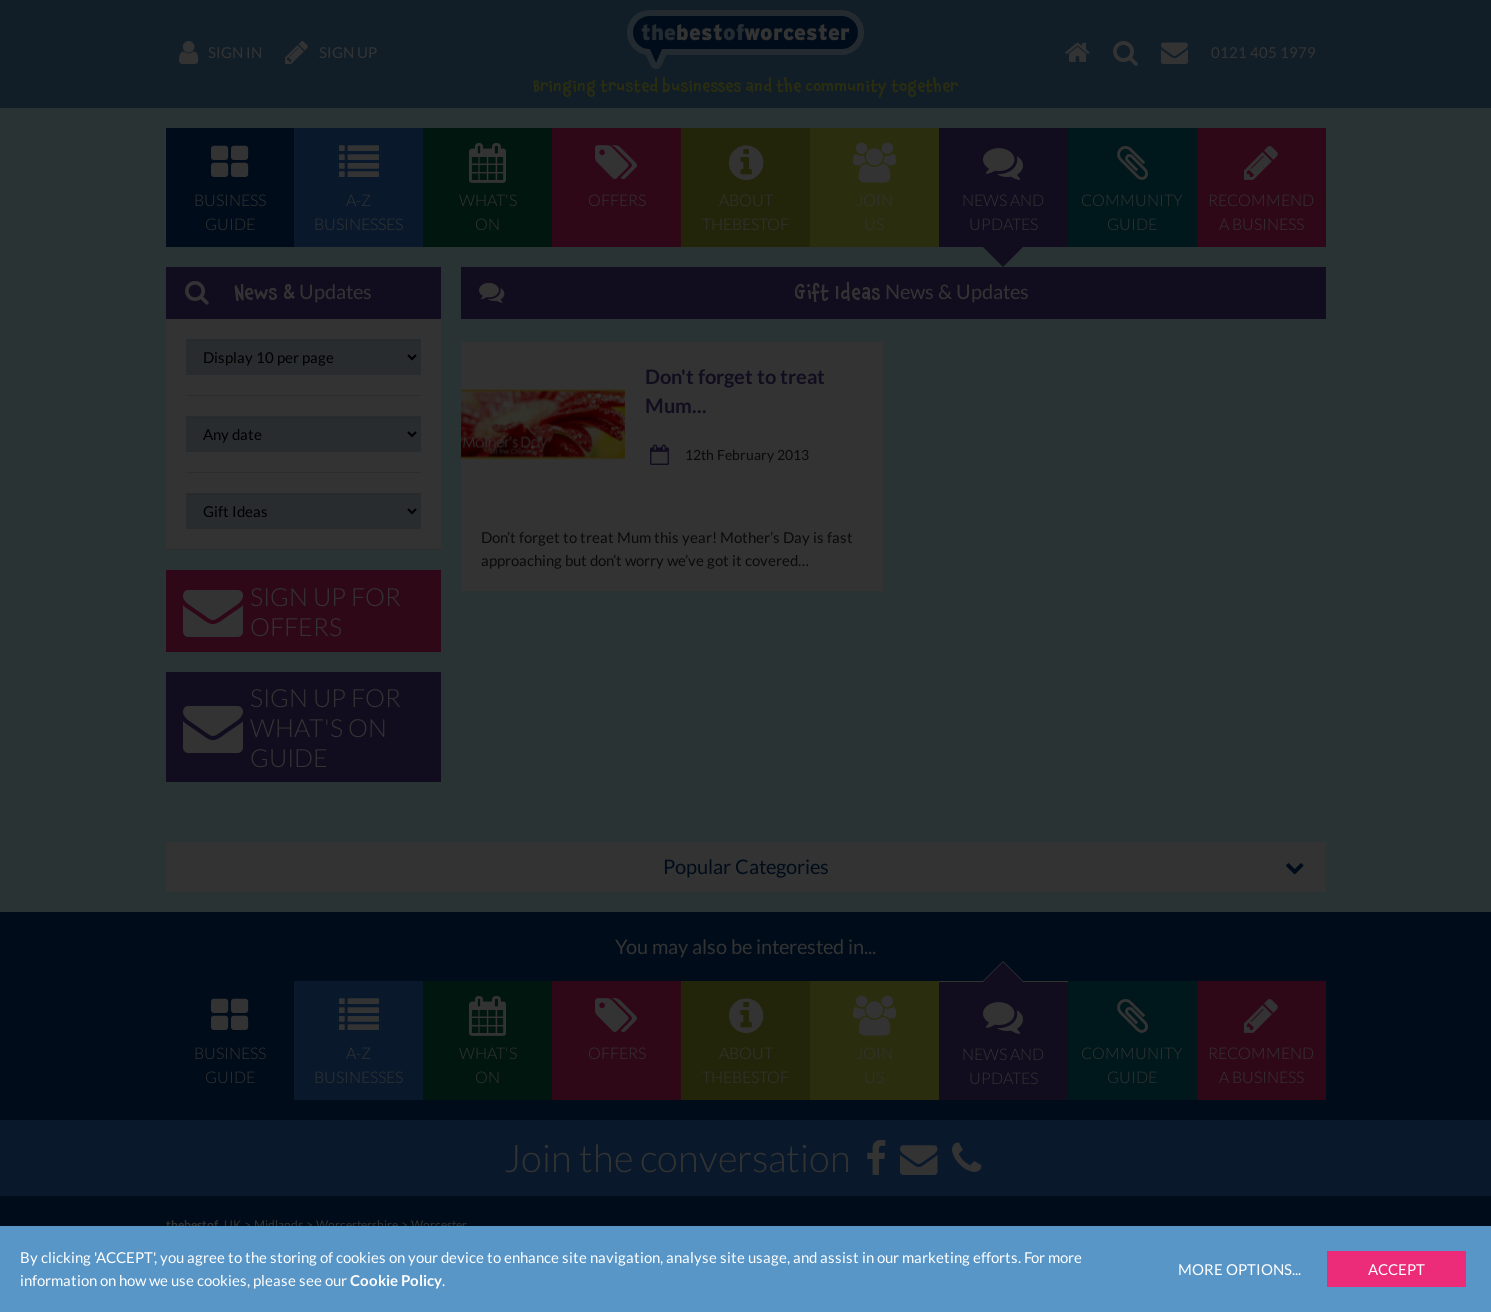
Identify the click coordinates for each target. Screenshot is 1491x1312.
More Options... (1239, 1269)
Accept (1396, 1269)
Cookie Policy (396, 1280)
